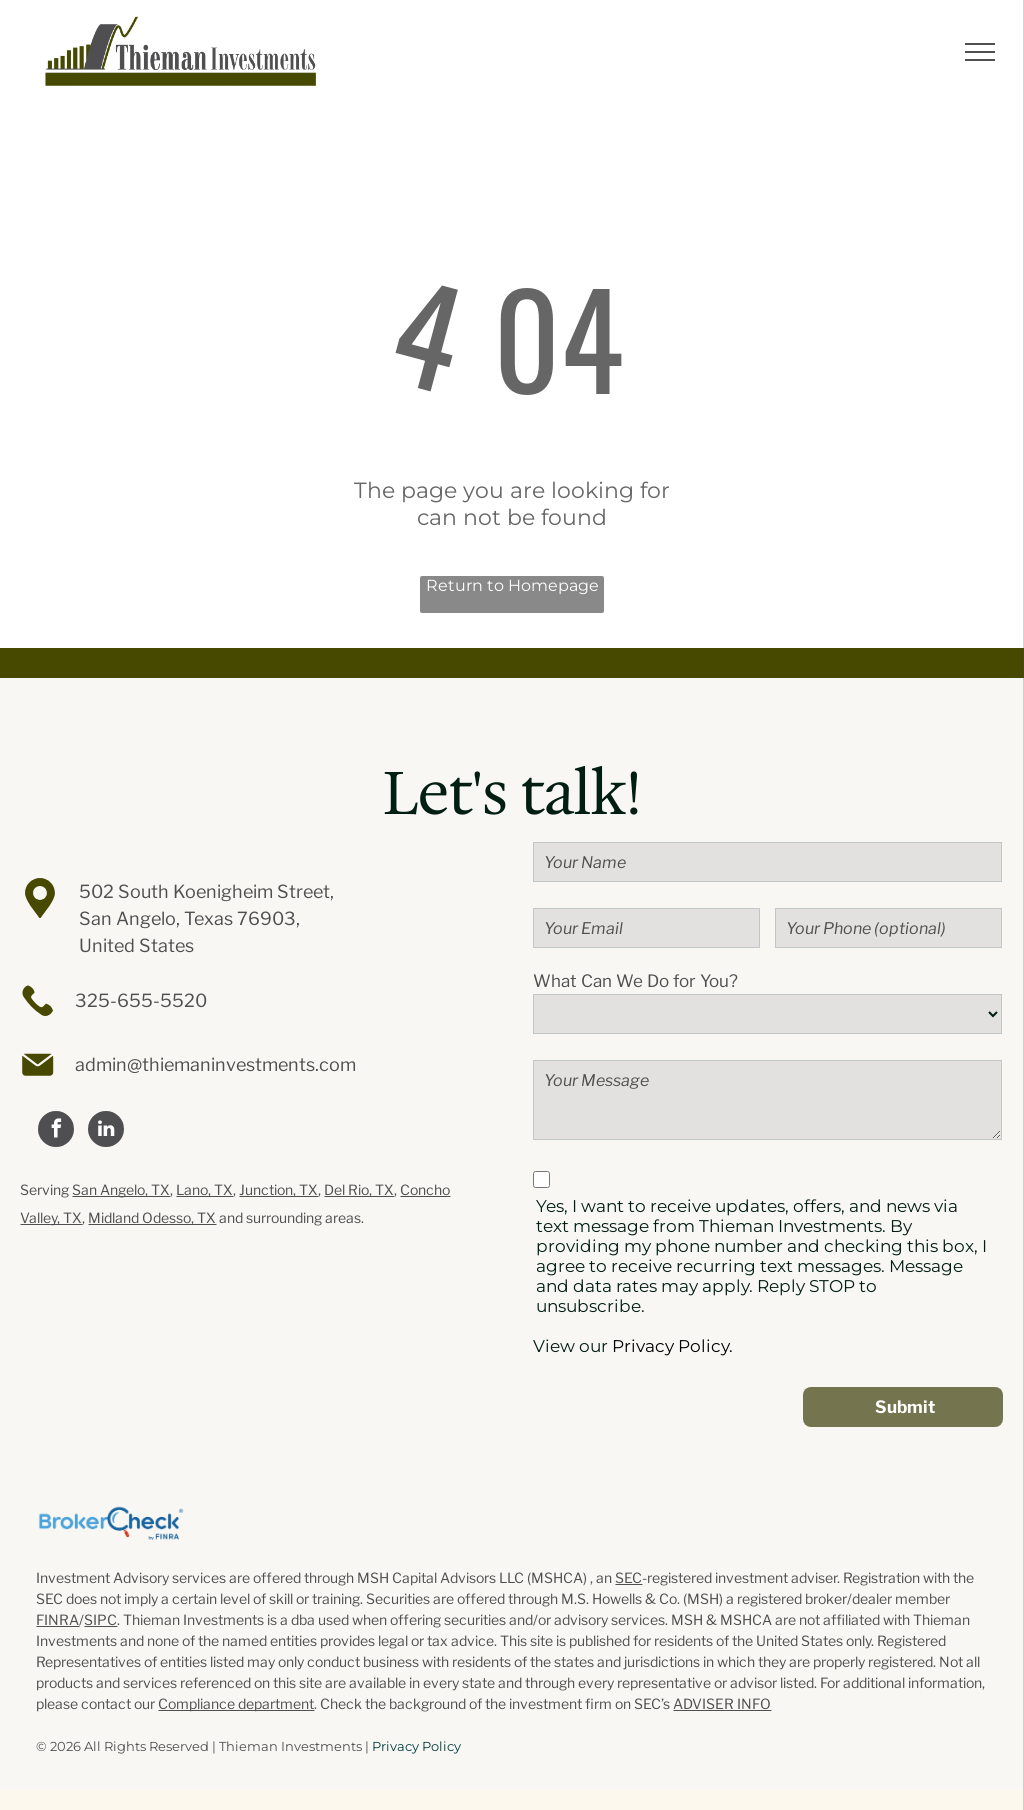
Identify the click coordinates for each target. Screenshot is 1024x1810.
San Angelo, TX (121, 1189)
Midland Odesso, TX (152, 1217)
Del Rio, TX (359, 1189)
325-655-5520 (141, 1000)
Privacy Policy (416, 1746)
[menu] (980, 52)
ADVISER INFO (722, 1703)
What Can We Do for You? (635, 981)
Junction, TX (278, 1189)
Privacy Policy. (672, 1346)
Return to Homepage (512, 585)
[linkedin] (106, 1131)
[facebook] (56, 1131)
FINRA (57, 1619)
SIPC (100, 1619)
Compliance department (236, 1703)
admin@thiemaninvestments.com (215, 1064)
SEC (628, 1577)
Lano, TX (204, 1189)
